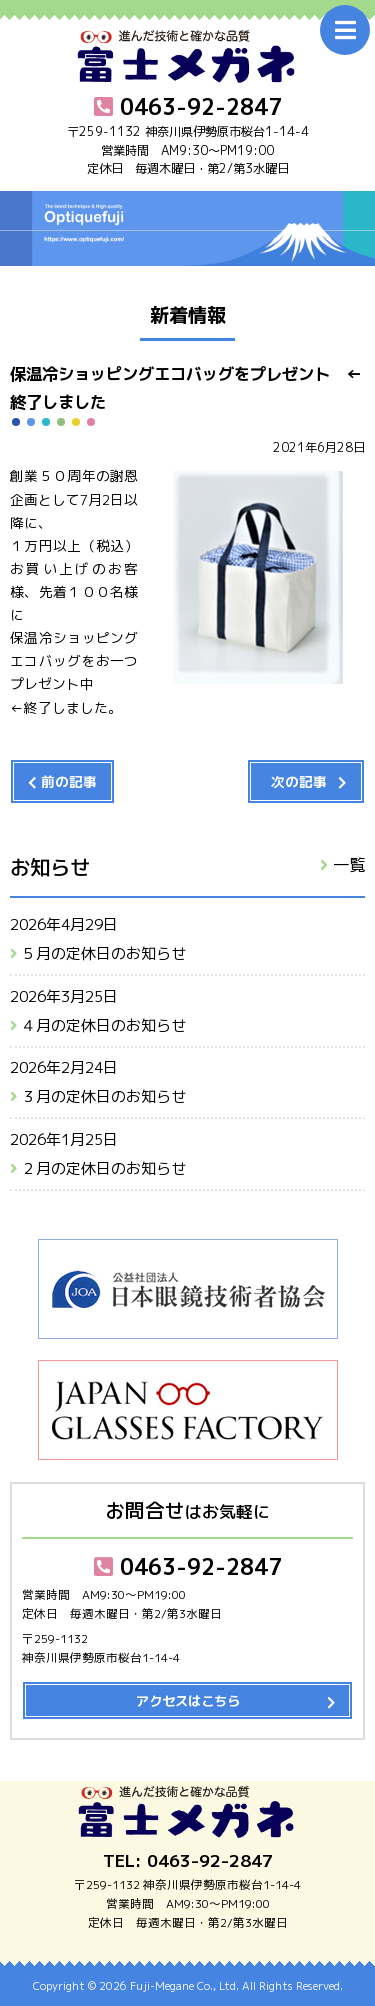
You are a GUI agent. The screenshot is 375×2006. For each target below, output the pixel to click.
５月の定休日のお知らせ (103, 953)
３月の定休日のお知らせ (103, 1096)
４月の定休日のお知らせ (103, 1025)
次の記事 (299, 781)
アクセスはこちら (188, 1701)
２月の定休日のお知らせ (103, 1168)
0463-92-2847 (188, 1567)
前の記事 (69, 781)
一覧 (349, 864)
